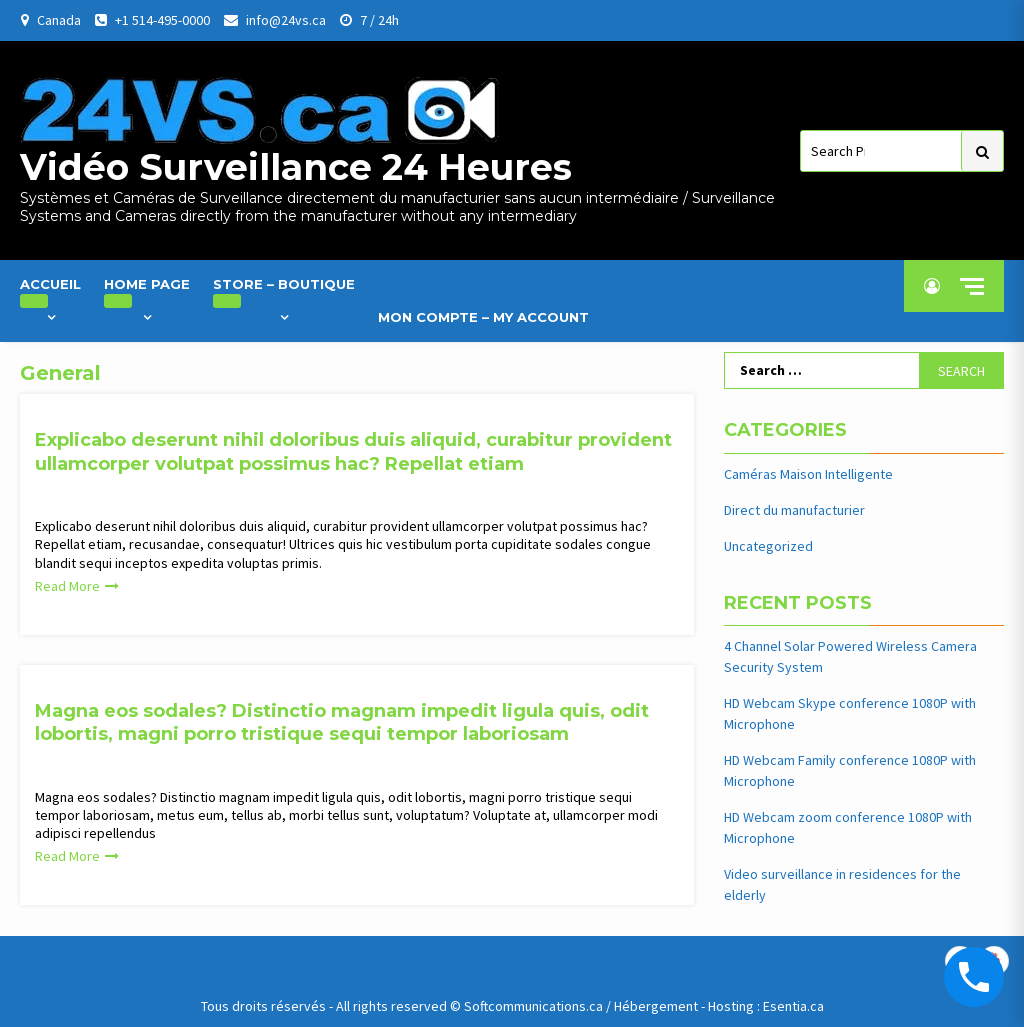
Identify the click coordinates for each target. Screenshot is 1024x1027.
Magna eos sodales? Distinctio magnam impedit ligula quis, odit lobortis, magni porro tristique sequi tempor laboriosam (342, 722)
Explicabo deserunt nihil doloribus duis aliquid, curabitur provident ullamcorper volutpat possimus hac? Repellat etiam (353, 451)
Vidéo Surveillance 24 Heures (296, 167)
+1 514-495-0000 (162, 20)
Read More (67, 586)
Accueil (50, 292)
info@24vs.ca (286, 20)
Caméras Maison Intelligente (808, 474)
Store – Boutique (284, 292)
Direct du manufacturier (794, 510)
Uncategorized (768, 546)
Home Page (147, 292)
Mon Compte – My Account (483, 317)
